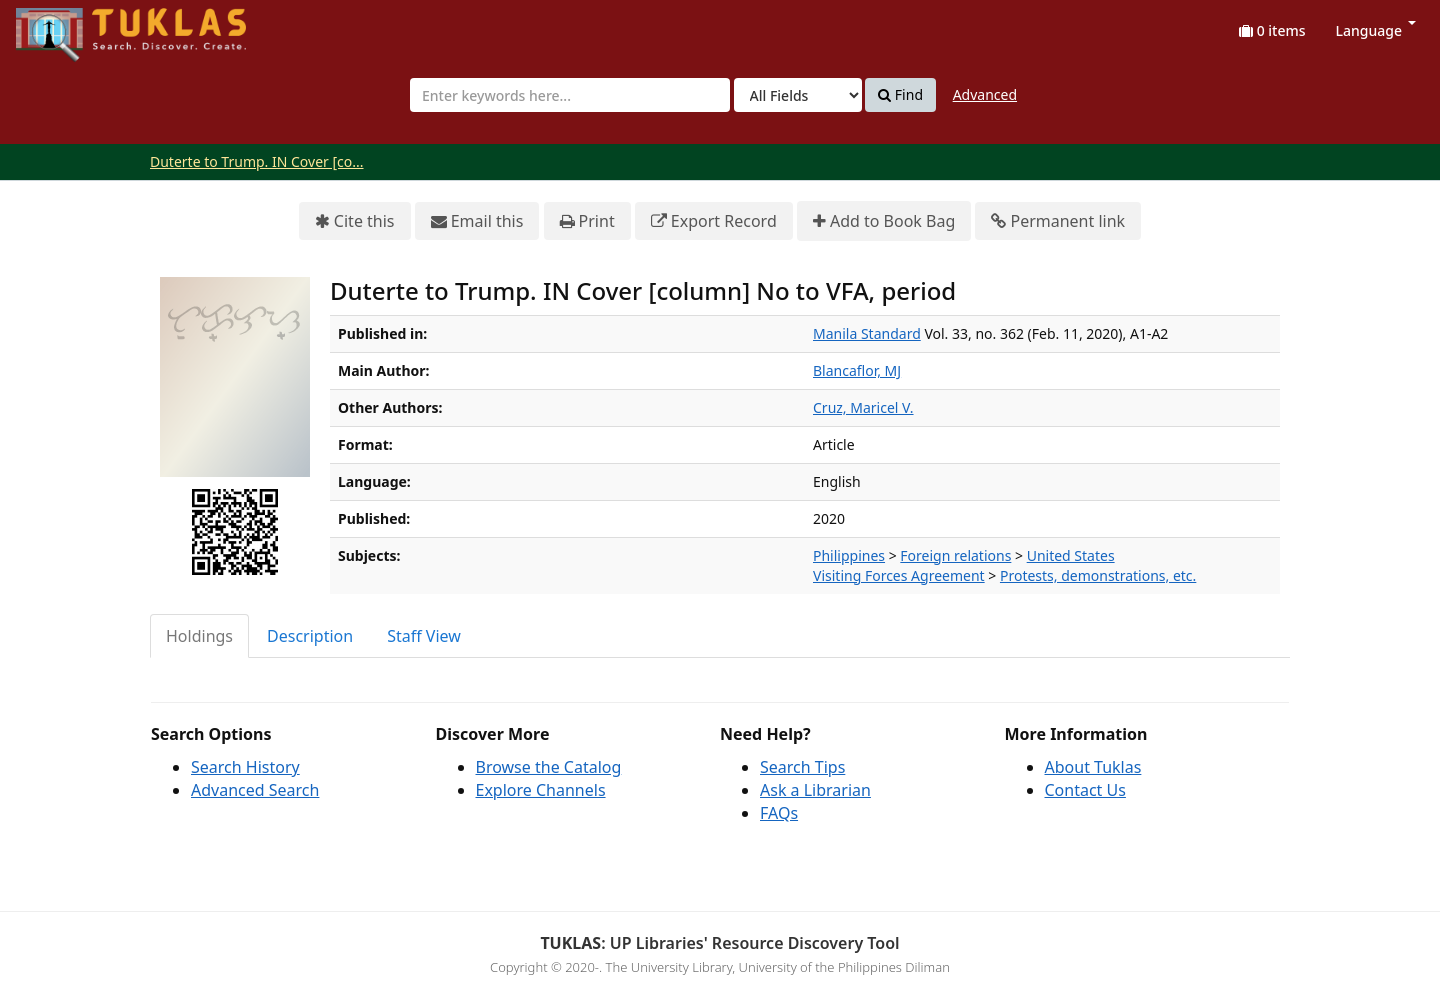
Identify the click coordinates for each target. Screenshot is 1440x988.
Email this (477, 221)
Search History (245, 767)
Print (587, 221)
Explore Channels (541, 790)
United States (1071, 555)
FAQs (779, 813)
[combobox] (570, 95)
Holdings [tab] (199, 636)
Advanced (985, 94)
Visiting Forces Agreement (899, 575)
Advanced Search (255, 790)
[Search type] (798, 95)
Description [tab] (310, 636)
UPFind (65, 25)
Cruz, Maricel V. (863, 407)
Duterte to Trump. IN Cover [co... (257, 161)
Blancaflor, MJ (857, 370)
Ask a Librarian (815, 790)
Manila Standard (867, 333)
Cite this (355, 221)
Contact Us (1085, 790)
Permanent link (1058, 221)
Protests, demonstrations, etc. (1098, 575)
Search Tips (802, 767)
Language (1376, 30)
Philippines (849, 555)
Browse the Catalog (549, 767)
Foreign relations (955, 555)
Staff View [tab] (424, 636)
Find (900, 95)
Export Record (714, 221)
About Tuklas (1093, 767)
